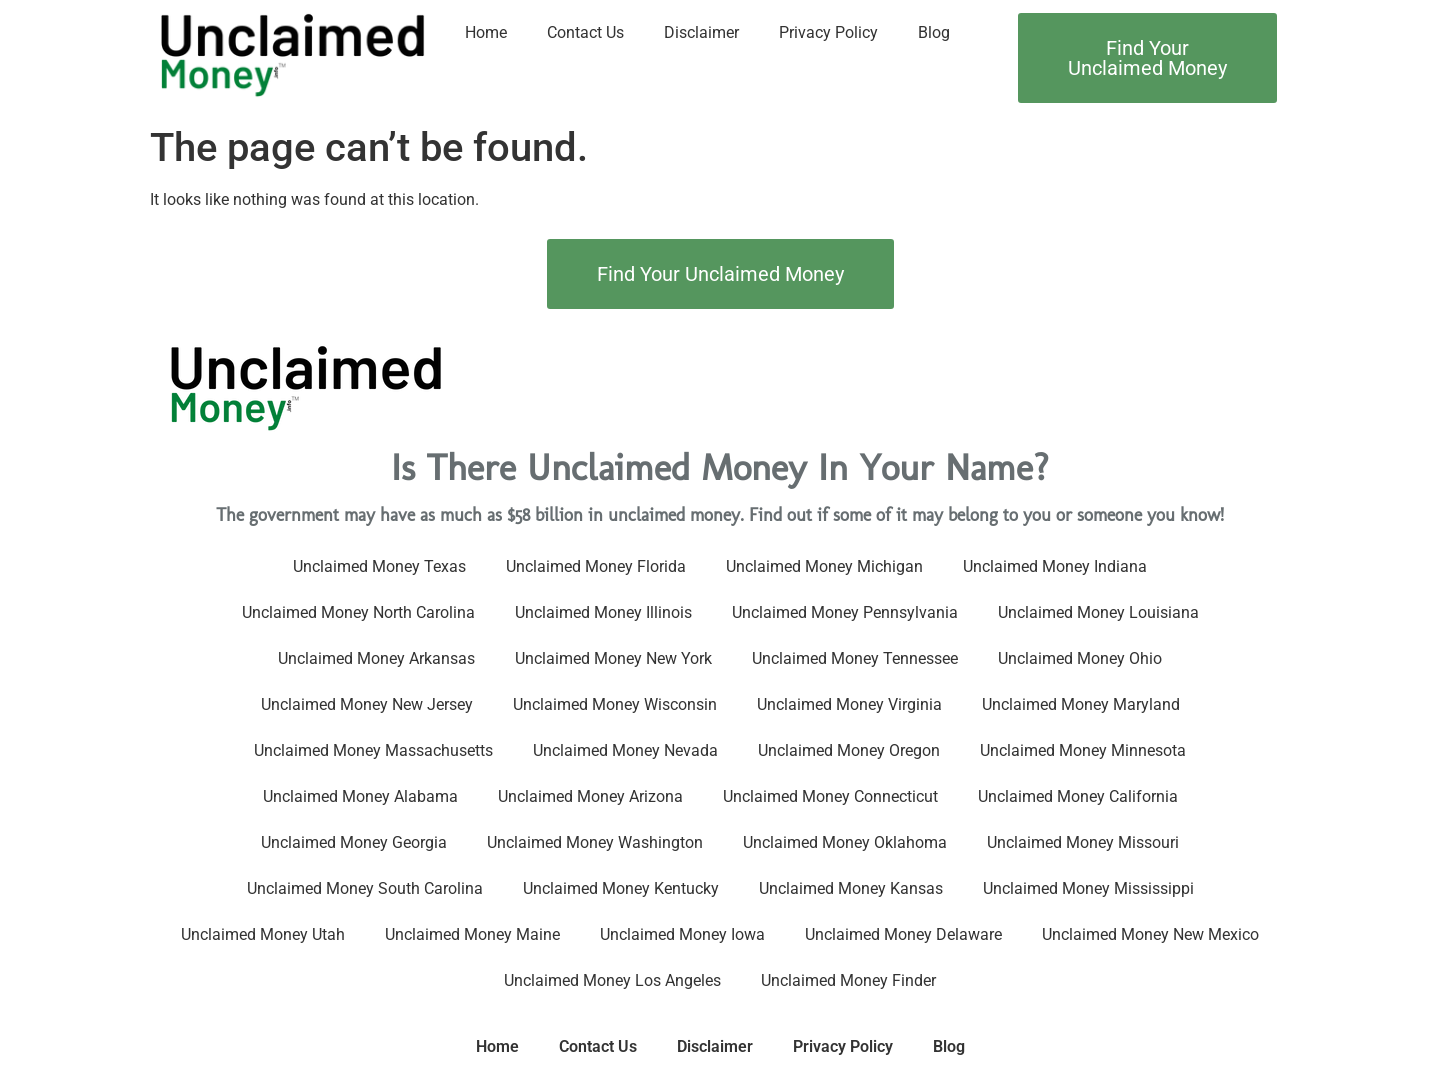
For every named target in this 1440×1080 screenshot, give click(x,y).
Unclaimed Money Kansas (851, 888)
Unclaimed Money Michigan (824, 566)
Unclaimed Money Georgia (354, 842)
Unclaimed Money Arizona (590, 796)
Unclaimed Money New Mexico (1150, 934)
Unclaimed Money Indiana (1055, 566)
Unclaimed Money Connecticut (830, 796)
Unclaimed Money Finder (848, 980)
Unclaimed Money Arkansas (376, 658)
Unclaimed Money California (1078, 796)
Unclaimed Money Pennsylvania (845, 612)
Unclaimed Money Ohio (1080, 658)
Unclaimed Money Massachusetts (373, 750)
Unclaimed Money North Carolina (358, 612)
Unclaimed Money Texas (379, 566)
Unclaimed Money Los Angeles (612, 980)
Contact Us (585, 32)
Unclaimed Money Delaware (903, 934)
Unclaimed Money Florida (596, 566)
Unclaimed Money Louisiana (1098, 612)
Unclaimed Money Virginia (849, 704)
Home (486, 32)
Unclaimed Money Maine (472, 934)
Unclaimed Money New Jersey (367, 704)
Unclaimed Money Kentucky (621, 888)
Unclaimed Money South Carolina (365, 888)
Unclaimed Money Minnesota (1083, 750)
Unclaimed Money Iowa (682, 934)
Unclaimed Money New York (613, 658)
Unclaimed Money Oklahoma (845, 842)
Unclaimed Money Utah (263, 934)
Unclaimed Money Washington (595, 842)
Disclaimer (701, 32)
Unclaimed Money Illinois (603, 612)
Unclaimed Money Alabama (360, 796)
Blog (934, 32)
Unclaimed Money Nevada (625, 750)
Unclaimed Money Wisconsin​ (615, 704)
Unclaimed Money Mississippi (1088, 888)
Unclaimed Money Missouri (1083, 842)
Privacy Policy (828, 32)
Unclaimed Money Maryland (1081, 704)
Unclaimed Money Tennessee (855, 658)
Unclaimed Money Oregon (849, 750)
